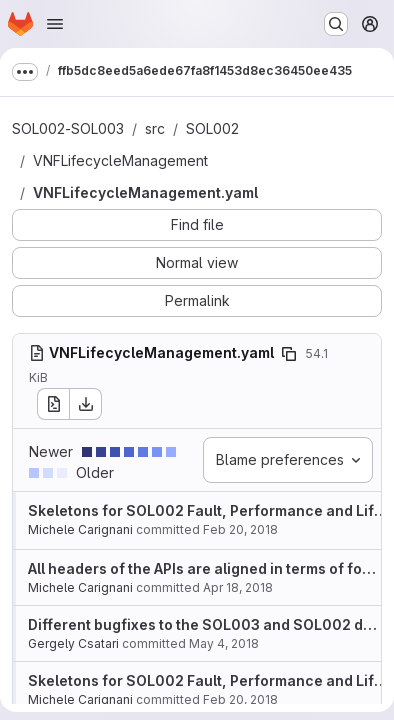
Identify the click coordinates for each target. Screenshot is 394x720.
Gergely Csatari (73, 643)
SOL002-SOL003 (68, 128)
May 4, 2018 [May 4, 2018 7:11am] (224, 643)
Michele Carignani (80, 529)
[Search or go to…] (336, 24)
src (155, 128)
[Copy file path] (289, 354)
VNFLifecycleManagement (120, 160)
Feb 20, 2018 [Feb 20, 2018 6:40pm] (240, 529)
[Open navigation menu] (55, 24)
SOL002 (212, 128)
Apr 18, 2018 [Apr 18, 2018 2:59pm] (238, 587)
